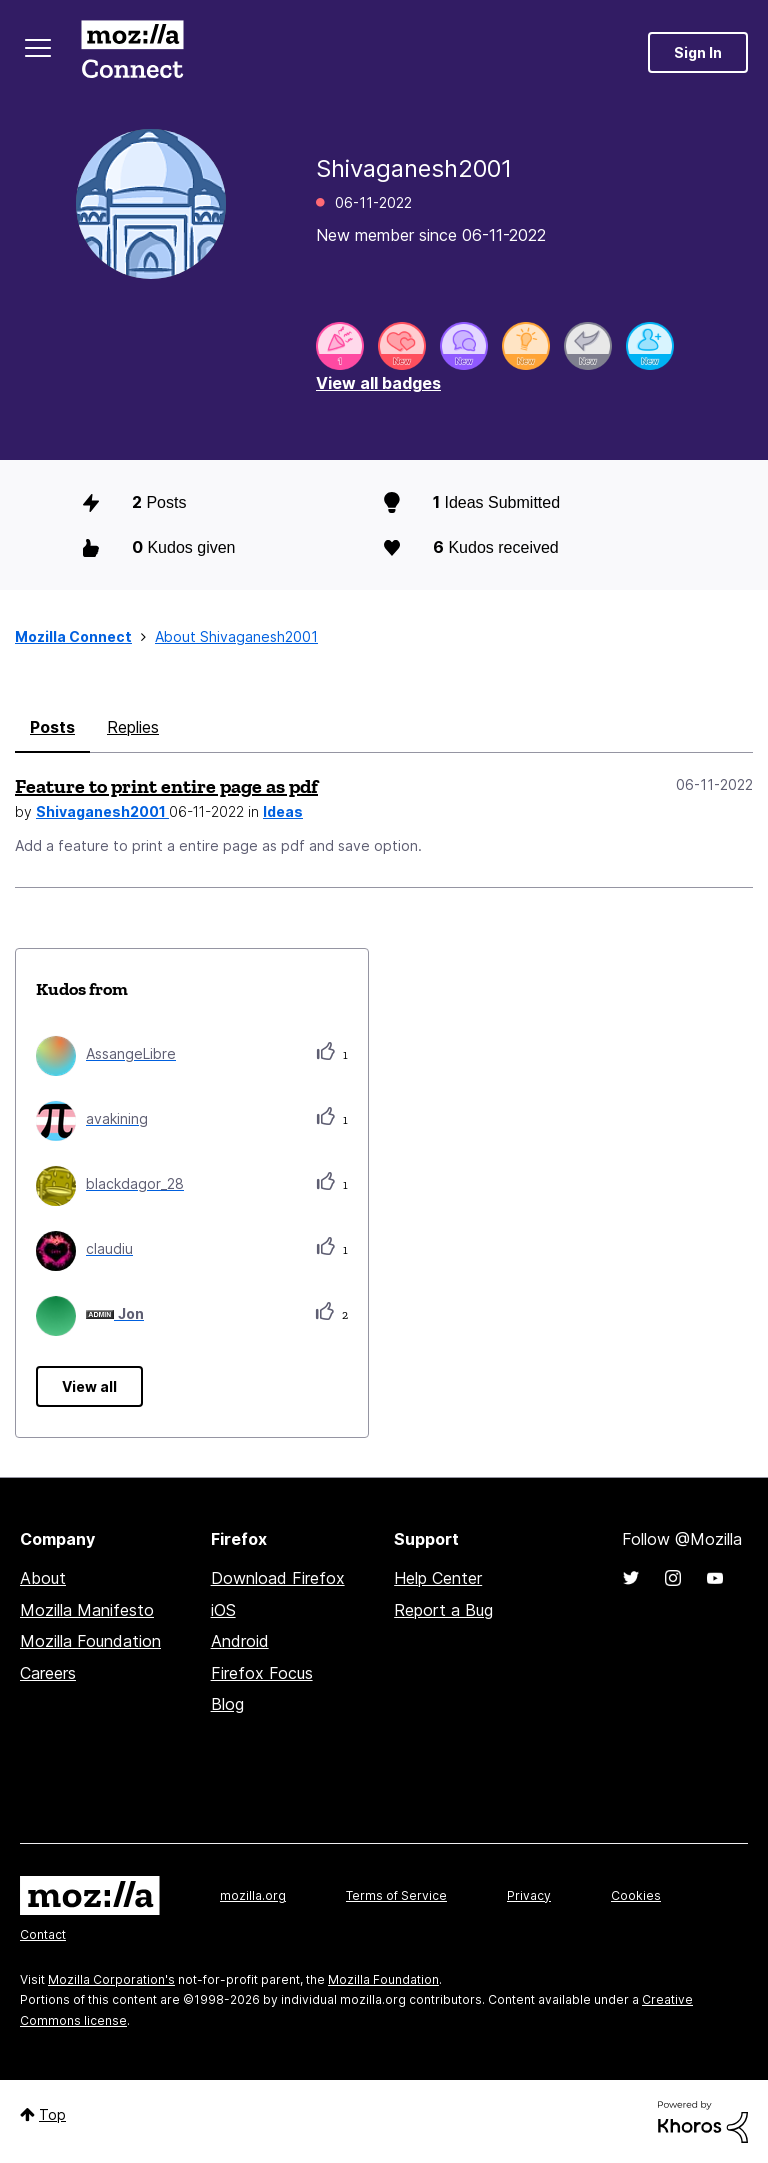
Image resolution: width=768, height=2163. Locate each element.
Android (240, 1641)
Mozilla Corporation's (111, 1979)
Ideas (283, 811)
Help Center (438, 1578)
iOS (223, 1610)
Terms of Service (396, 1895)
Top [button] (52, 2114)
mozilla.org (253, 1895)
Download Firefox (278, 1578)
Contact (43, 1934)
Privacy (529, 1895)
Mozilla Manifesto (87, 1610)
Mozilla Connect (132, 52)
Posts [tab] (52, 727)
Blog (227, 1704)
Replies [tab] (133, 727)
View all (89, 1386)
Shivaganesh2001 (102, 811)
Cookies (636, 1895)
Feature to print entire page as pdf (166, 786)
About (43, 1578)
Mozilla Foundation (90, 1641)
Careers (48, 1673)
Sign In (698, 52)
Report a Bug (443, 1610)
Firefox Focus (262, 1673)
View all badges (378, 383)
